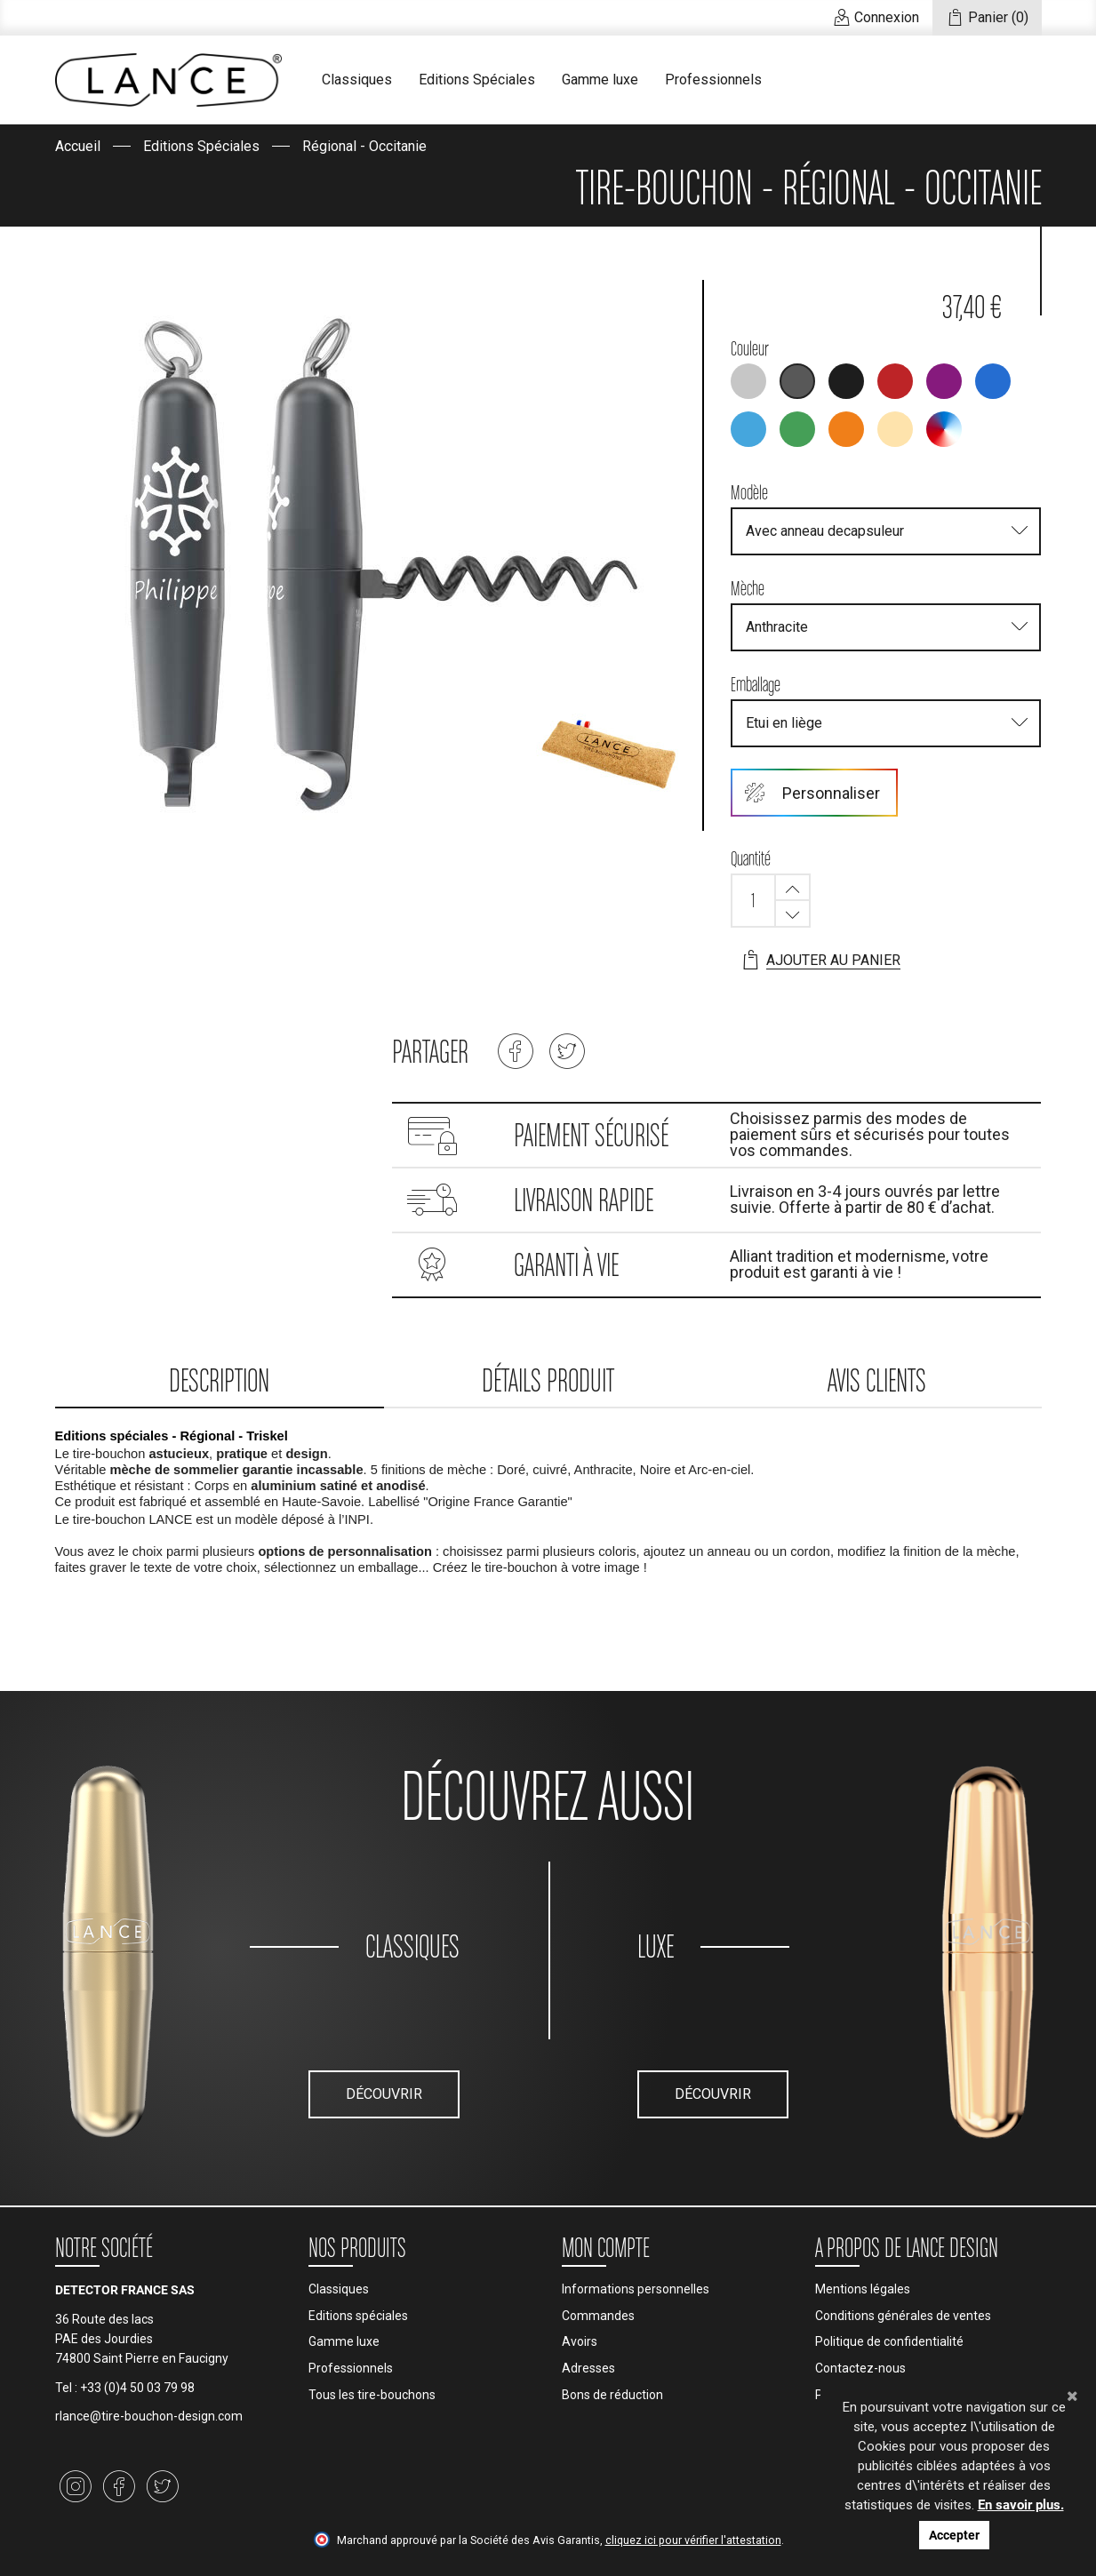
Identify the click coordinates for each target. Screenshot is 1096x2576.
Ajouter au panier (820, 960)
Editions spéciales (358, 2316)
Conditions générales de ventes (903, 2316)
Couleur (750, 348)
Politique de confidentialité (889, 2341)
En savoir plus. (1021, 2505)
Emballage (755, 684)
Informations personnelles (635, 2289)
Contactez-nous (860, 2368)
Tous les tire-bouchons (372, 2395)
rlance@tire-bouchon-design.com (149, 2416)
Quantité (751, 858)
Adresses (588, 2368)
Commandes (598, 2316)
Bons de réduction (612, 2395)
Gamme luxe (600, 79)
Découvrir (384, 2094)
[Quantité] (753, 900)
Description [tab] (219, 1380)
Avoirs (579, 2341)
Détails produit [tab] (548, 1380)
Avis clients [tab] (877, 1380)
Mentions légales (862, 2289)
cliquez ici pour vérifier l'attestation (693, 2540)
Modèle (749, 492)
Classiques (357, 79)
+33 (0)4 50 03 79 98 (137, 2388)
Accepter (954, 2535)
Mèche (747, 588)
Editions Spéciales (477, 79)
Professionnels (713, 79)
